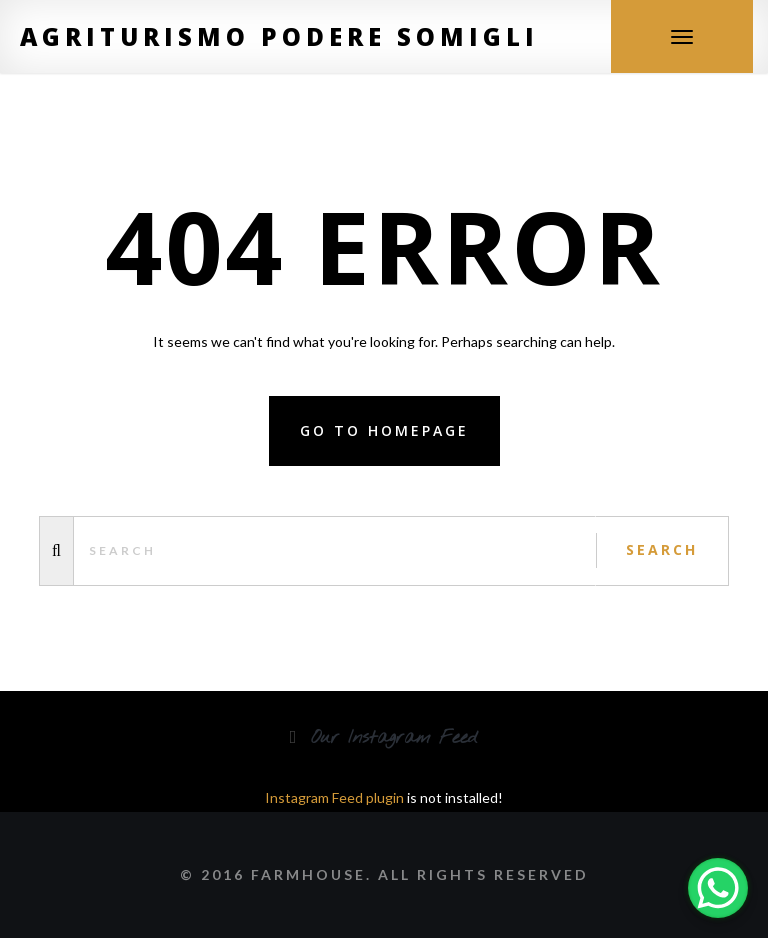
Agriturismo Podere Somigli (279, 36)
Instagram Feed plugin (334, 797)
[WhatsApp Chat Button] (718, 888)
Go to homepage (384, 430)
